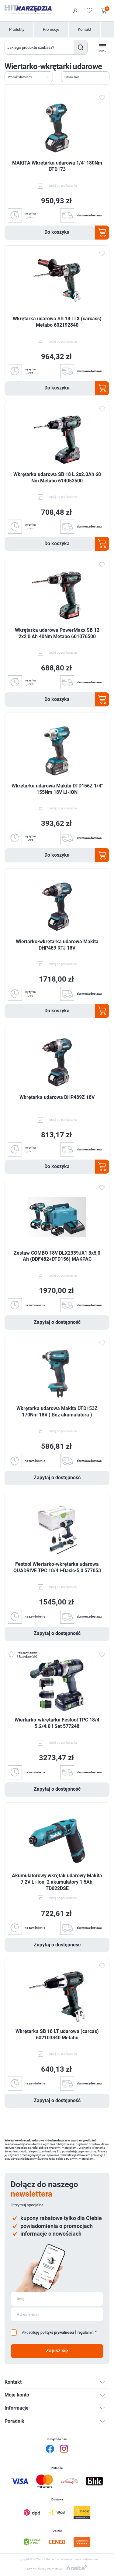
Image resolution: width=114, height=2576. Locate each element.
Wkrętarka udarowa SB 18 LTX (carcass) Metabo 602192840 (57, 322)
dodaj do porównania (63, 185)
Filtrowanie (71, 77)
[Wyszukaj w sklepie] (39, 47)
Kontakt (84, 29)
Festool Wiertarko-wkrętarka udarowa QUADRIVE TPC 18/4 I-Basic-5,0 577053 (57, 1567)
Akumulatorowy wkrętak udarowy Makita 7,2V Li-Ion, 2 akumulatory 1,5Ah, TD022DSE (57, 1882)
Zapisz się (57, 2351)
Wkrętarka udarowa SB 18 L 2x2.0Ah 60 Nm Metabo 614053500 (57, 477)
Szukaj (80, 47)
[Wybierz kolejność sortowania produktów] (29, 76)
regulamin (86, 2332)
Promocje (51, 29)
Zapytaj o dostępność (57, 1322)
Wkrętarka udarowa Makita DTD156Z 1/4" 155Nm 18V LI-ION (57, 789)
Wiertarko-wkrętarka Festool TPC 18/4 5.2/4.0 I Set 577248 (57, 1723)
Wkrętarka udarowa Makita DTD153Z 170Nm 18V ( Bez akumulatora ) (57, 1411)
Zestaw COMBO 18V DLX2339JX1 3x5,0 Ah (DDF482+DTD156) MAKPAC (57, 1256)
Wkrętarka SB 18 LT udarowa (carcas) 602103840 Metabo (57, 2034)
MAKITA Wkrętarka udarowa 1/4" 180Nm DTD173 (57, 166)
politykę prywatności (57, 2332)
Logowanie (75, 11)
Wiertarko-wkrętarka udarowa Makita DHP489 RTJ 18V (57, 945)
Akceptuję (30, 2332)
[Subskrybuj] (57, 2299)
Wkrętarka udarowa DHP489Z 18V (57, 1097)
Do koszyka (57, 232)
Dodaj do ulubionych (101, 97)
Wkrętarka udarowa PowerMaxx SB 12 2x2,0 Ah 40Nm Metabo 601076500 (57, 633)
